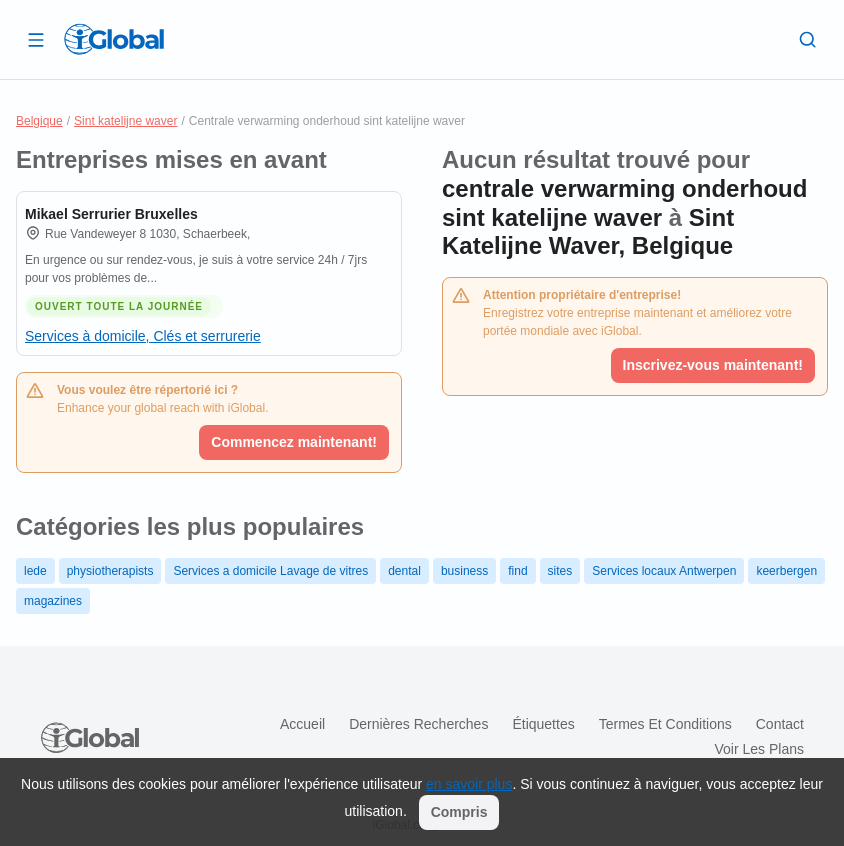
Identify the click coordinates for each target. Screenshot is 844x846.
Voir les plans (760, 749)
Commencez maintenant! (294, 442)
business (464, 571)
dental (404, 571)
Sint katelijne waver (125, 121)
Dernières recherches (418, 724)
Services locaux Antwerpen (664, 571)
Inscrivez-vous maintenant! (713, 365)
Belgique (39, 121)
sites (560, 571)
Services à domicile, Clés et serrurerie (143, 336)
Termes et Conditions (665, 724)
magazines (53, 601)
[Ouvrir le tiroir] (36, 39)
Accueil (302, 724)
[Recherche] (808, 39)
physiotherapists (110, 571)
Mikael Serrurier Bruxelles (111, 214)
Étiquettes (543, 724)
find (517, 571)
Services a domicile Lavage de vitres (270, 571)
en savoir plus (469, 784)
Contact (780, 724)
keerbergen (786, 571)
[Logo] (114, 39)
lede (35, 571)
